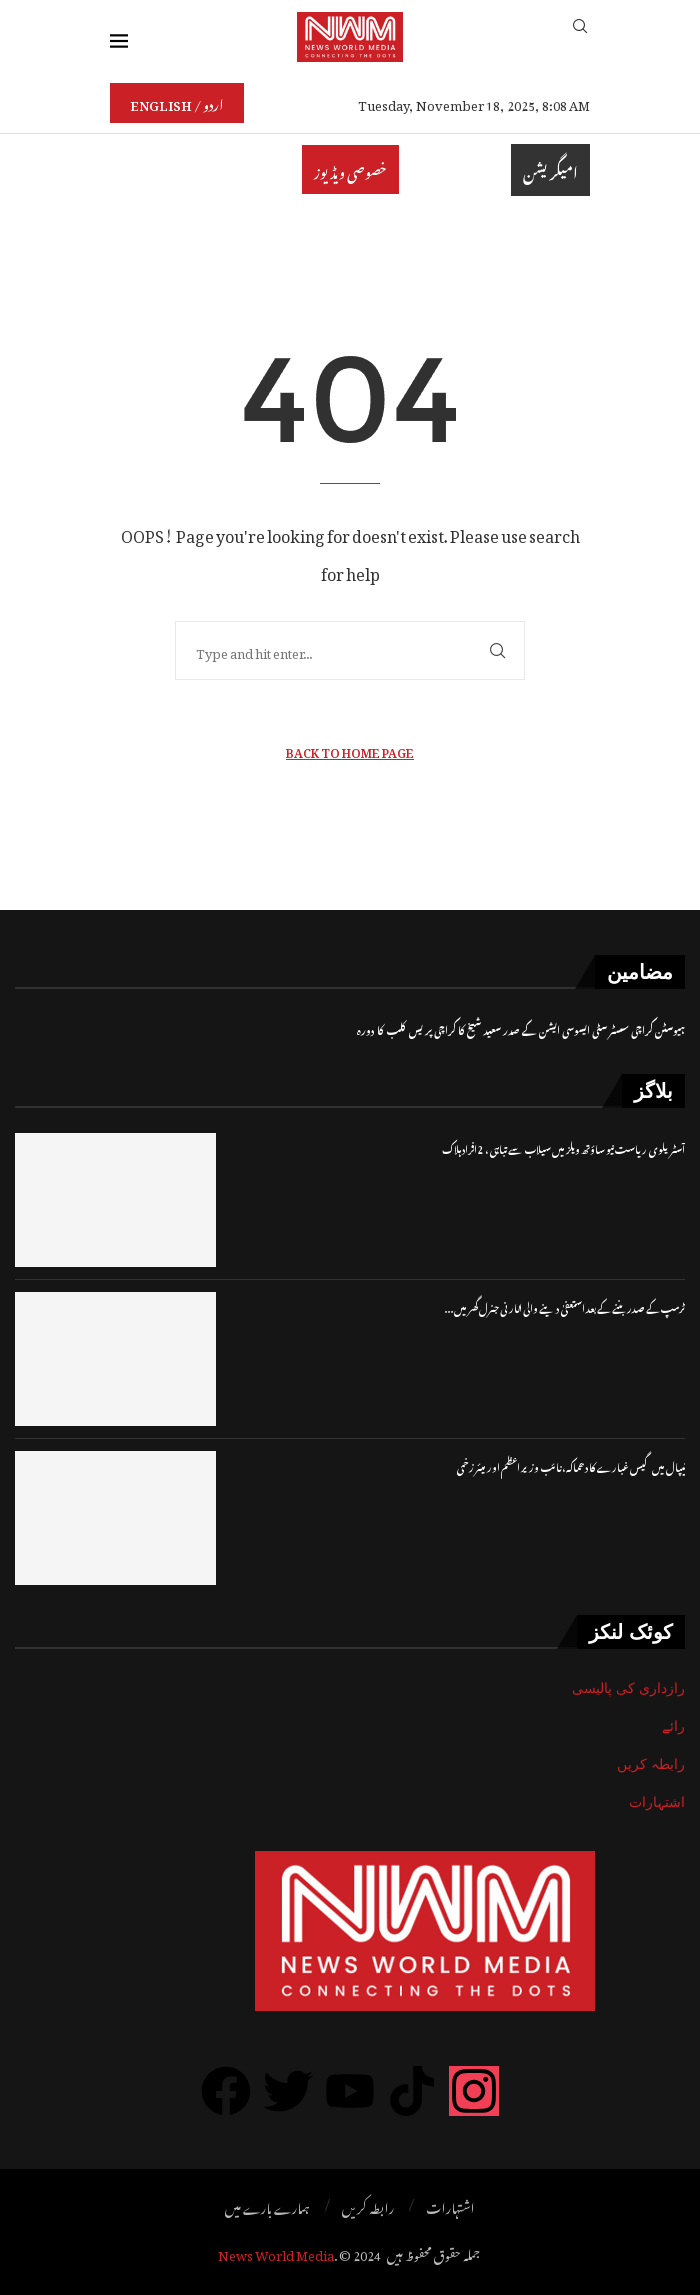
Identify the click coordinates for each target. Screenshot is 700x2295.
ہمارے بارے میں (267, 2206)
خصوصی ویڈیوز (350, 169)
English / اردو (177, 102)
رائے (673, 1726)
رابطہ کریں (651, 1764)
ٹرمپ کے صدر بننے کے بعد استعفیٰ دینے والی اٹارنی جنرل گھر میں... (565, 1306)
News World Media (276, 2252)
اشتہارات (657, 1802)
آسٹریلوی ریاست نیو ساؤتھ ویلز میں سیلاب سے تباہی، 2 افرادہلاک (563, 1147)
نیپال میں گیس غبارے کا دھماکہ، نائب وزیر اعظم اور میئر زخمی (570, 1465)
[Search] (580, 36)
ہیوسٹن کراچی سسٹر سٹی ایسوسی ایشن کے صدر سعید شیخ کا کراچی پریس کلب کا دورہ (521, 1028)
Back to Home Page (350, 750)
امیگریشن (550, 170)
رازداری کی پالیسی (628, 1688)
